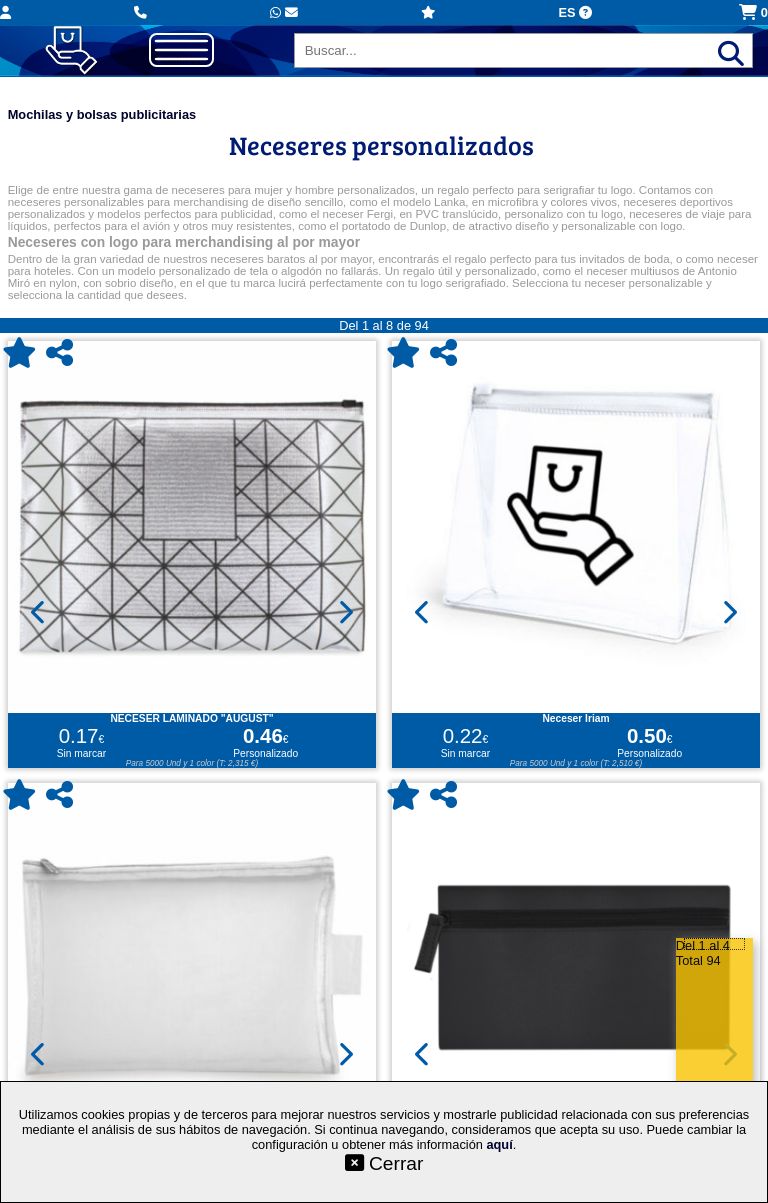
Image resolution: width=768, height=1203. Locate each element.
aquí (499, 1144)
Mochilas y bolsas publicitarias (102, 114)
